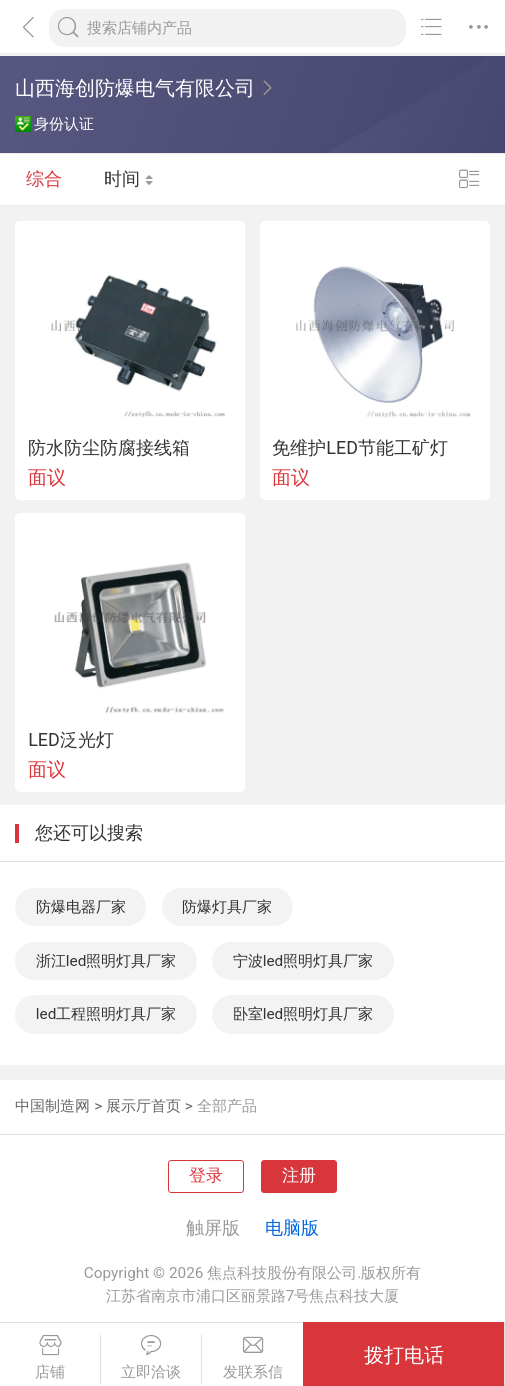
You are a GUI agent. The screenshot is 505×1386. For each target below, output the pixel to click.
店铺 (50, 1357)
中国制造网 (52, 1106)
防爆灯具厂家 (227, 907)
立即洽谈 (151, 1357)
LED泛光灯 (71, 740)
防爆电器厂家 (81, 907)
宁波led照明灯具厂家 (303, 961)
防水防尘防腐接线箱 (109, 448)
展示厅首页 (143, 1106)
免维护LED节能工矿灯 (360, 448)
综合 (44, 179)
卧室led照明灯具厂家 (303, 1014)
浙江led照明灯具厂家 (106, 961)
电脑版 (292, 1227)
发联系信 (252, 1357)
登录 (206, 1175)
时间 (129, 179)
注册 (299, 1175)
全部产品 (227, 1106)
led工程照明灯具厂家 (106, 1014)
